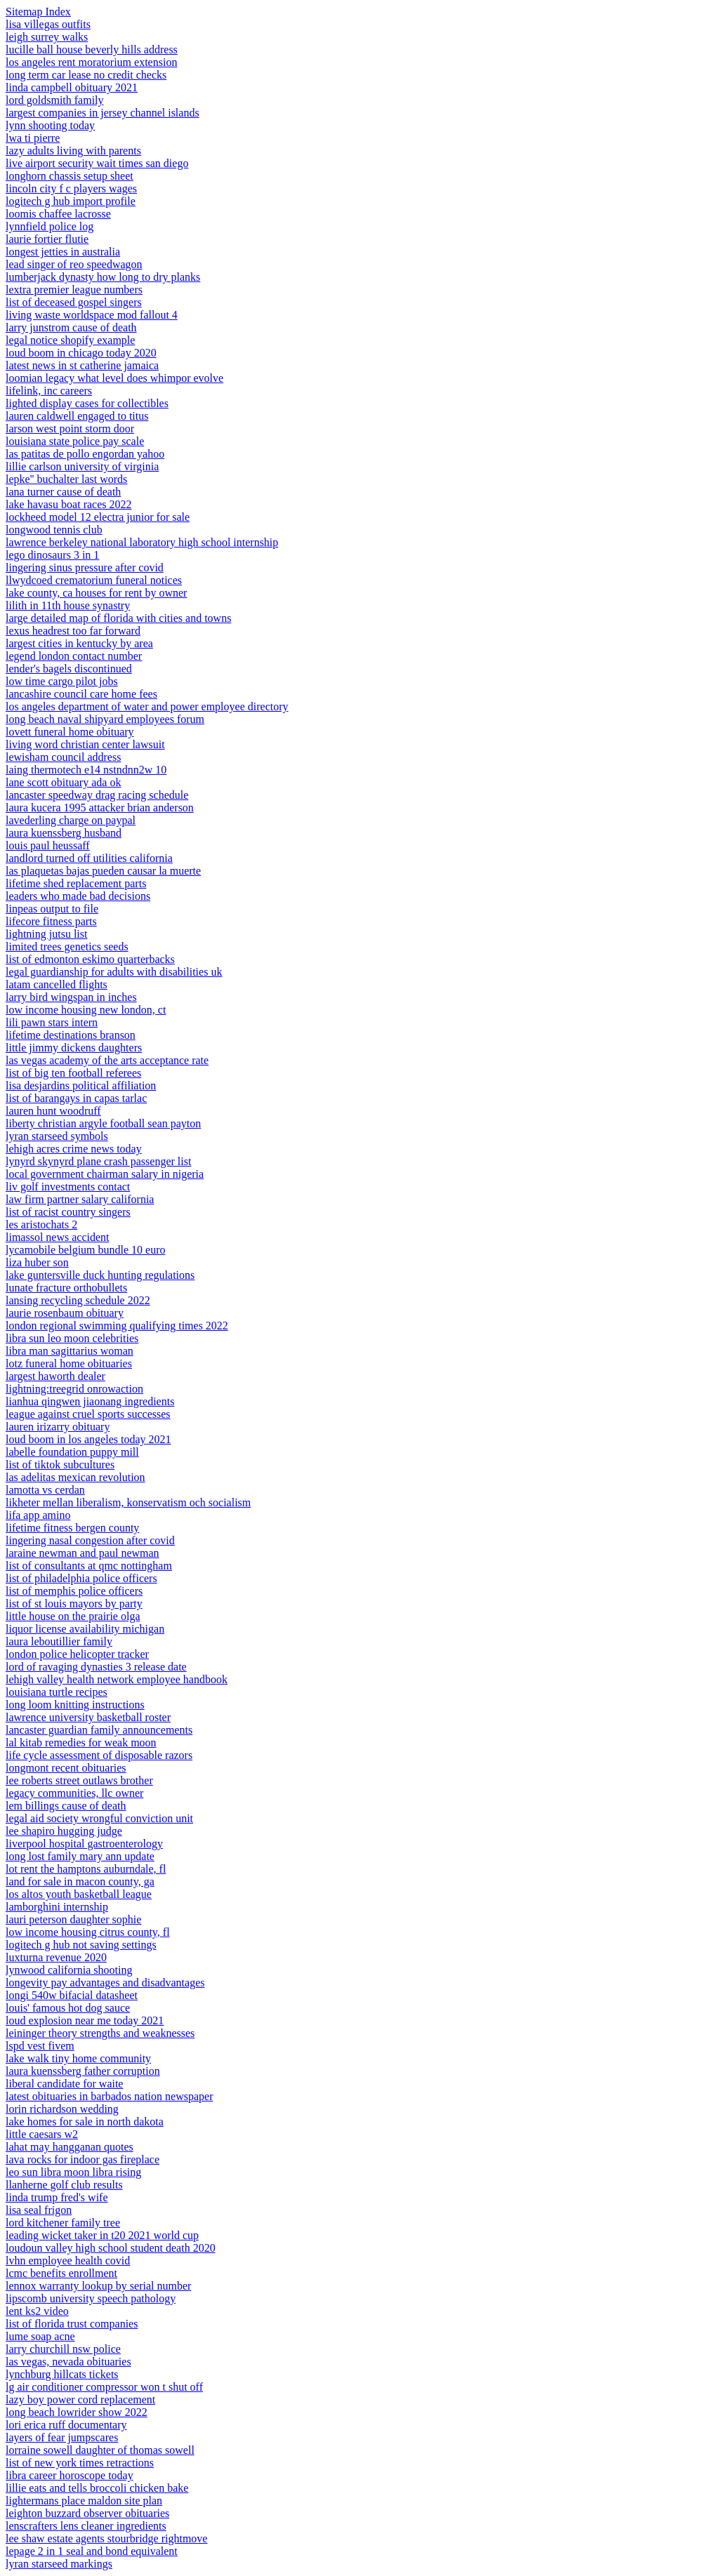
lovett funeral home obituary (70, 732)
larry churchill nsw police (63, 2349)
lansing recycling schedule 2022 (78, 1300)
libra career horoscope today (69, 2475)
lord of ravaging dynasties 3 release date (96, 1667)
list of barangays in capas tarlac (76, 1098)
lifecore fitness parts (51, 921)
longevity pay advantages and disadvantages (105, 1983)
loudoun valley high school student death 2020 (111, 2248)
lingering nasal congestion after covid (90, 1540)
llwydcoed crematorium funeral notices (94, 580)
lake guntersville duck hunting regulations (100, 1275)
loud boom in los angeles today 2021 (88, 1439)
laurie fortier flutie (47, 239)
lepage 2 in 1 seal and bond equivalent (92, 2551)
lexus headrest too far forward (73, 631)
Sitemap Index (38, 12)
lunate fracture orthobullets (66, 1288)
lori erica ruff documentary (66, 2425)
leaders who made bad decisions (78, 896)
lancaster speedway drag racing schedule (97, 795)
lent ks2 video (37, 2311)
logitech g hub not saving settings (81, 1945)
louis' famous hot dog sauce (68, 2008)
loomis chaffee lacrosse (58, 214)
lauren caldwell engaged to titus (77, 416)
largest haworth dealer (55, 1376)
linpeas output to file (52, 909)
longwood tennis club (54, 530)
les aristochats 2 (41, 1224)
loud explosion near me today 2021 (85, 2020)
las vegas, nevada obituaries (68, 2362)
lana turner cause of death (63, 492)
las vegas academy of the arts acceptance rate (107, 1060)
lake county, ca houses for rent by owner (96, 593)
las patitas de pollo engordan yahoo (85, 454)
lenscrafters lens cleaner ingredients (86, 2526)
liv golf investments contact (68, 1187)
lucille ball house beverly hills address (92, 49)
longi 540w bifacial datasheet (72, 1995)
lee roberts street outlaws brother (79, 1780)
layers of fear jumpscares (62, 2437)
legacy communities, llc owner (74, 1793)
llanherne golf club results (64, 2185)
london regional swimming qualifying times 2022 (117, 1326)
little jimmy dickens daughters (74, 1048)
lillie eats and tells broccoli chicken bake (97, 2488)
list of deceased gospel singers (74, 302)
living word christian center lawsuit (85, 744)
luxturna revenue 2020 (56, 1957)
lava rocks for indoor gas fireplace (82, 2159)
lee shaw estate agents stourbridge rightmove (106, 2538)
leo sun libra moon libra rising (73, 2172)
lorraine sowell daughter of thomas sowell (100, 2450)
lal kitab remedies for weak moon (81, 1742)
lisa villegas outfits (48, 24)
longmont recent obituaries (66, 1768)
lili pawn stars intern (52, 1022)
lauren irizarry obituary (58, 1427)
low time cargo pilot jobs (62, 681)
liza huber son (37, 1262)
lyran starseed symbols (57, 1136)
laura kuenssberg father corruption (83, 2071)
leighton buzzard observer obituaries (87, 2513)
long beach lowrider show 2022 (76, 2412)
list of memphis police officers (74, 1591)
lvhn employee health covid (68, 2260)
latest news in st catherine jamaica (82, 365)
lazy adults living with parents (73, 151)
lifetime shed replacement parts (76, 883)
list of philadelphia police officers (81, 1578)
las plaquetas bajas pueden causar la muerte (103, 871)
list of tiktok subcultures (60, 1464)
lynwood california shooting (69, 1970)
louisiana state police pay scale (75, 441)
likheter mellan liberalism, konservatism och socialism (128, 1502)
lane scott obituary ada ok (63, 782)
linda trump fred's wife (57, 2197)
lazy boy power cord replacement (80, 2399)
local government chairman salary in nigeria (105, 1174)
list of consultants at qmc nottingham (89, 1566)
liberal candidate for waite (64, 2084)
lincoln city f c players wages (71, 188)
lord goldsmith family (55, 100)
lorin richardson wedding (62, 2109)
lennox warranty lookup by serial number (98, 2286)
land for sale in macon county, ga (80, 1881)
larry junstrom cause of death (71, 327)
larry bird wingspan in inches (71, 997)
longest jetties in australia (63, 252)
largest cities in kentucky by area (79, 643)
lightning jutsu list (46, 934)
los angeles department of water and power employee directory (147, 706)
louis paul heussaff (48, 845)
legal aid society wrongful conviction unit (99, 1818)
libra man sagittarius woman (69, 1351)
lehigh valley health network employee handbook (116, 1679)
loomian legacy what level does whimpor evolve (114, 378)
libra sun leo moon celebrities (72, 1338)
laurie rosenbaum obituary (65, 1313)
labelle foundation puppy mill (72, 1452)
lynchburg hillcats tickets (62, 2374)
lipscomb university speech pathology (91, 2298)
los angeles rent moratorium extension (91, 62)
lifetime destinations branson (71, 1035)
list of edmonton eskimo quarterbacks (90, 959)
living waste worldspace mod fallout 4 (92, 315)
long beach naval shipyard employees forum (105, 719)
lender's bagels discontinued (69, 669)
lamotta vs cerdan (45, 1490)
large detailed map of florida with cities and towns (118, 618)
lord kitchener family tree (63, 2223)
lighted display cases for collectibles (87, 403)
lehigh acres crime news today (74, 1149)
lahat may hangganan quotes (69, 2147)
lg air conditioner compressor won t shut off (104, 2387)
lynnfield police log (49, 226)
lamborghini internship (57, 1907)
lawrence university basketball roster (88, 1717)
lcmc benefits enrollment (61, 2273)
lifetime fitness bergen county (72, 1528)
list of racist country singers (68, 1212)
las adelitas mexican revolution (75, 1477)
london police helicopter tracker (77, 1654)
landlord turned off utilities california (89, 858)
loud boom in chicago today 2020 (81, 353)
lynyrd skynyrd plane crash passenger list (98, 1161)
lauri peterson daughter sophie (73, 1919)
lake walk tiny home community (78, 2058)
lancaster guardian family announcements (99, 1730)
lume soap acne (40, 2336)
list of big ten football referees (73, 1073)
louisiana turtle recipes (56, 1692)
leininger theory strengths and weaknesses (100, 2033)
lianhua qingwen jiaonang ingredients (90, 1401)
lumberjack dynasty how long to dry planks (103, 277)
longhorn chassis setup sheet (69, 176)
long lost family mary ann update (80, 1856)
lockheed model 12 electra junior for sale (98, 517)
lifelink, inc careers (49, 391)
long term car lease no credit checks (86, 75)
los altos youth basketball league (79, 1894)
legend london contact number (74, 656)
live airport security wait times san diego (97, 163)
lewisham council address (63, 757)
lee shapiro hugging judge (64, 1831)
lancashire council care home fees (81, 694)
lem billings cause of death (66, 1806)
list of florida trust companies (72, 2324)
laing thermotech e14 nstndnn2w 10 (86, 770)
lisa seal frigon (39, 2210)
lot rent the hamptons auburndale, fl (86, 1869)
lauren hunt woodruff (53, 1111)
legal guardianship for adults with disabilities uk (114, 972)
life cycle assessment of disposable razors (99, 1755)
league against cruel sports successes (88, 1414)
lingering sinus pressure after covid (85, 567)
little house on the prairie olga (73, 1616)
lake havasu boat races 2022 (68, 504)
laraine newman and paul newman (82, 1553)
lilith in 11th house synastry (68, 605)
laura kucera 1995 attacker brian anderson (100, 808)
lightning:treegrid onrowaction (74, 1389)
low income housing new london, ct (86, 1010)
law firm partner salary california (80, 1199)
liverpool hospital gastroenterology (84, 1844)
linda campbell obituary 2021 (72, 87)
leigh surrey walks (47, 37)
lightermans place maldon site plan (84, 2501)
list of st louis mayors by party (74, 1603)
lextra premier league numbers (74, 290)
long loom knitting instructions (75, 1705)
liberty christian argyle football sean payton (103, 1123)
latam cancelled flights (56, 984)
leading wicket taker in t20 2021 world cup (102, 2235)
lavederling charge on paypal (71, 820)
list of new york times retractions (80, 2463)
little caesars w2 (42, 2134)
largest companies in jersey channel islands (102, 113)
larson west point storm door (70, 428)
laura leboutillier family (59, 1641)
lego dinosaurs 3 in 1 (52, 555)
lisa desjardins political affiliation (81, 1085)
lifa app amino (38, 1515)
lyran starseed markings (59, 2564)
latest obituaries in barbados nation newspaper (109, 2096)
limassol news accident (58, 1237)
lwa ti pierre (33, 138)
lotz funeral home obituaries (69, 1363)
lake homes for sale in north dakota (85, 2121)
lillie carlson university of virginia (82, 466)
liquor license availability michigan (85, 1629)
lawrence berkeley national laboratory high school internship (142, 542)
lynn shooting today (50, 125)
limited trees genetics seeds (67, 946)
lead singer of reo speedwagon (74, 264)
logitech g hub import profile (71, 201)
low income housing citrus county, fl (88, 1932)
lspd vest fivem (40, 2046)
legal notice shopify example (70, 340)
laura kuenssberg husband (63, 833)
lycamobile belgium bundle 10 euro (86, 1250)
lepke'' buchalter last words (66, 479)
